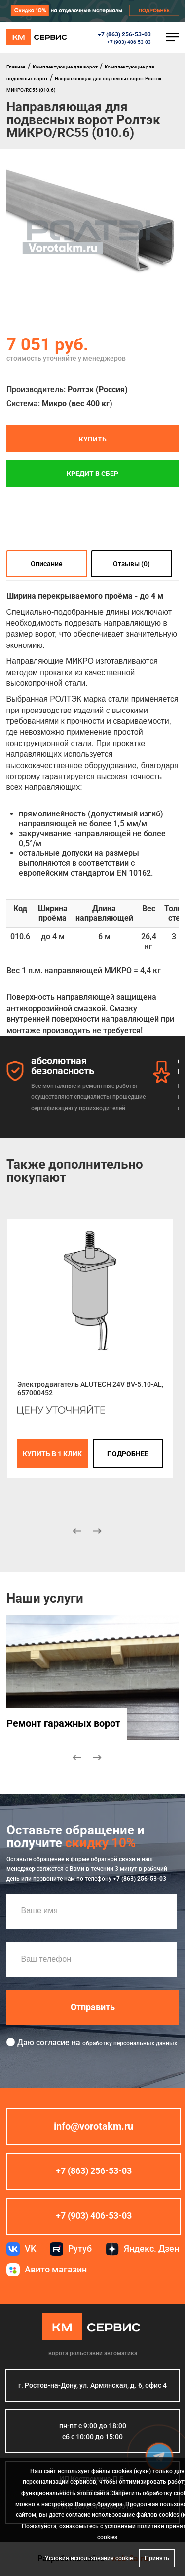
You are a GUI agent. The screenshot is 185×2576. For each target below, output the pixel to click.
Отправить (93, 2006)
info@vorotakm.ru (93, 2126)
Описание (47, 564)
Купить (93, 438)
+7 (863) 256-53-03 (124, 34)
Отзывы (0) (131, 564)
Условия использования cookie (89, 2558)
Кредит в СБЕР (92, 473)
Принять (157, 2558)
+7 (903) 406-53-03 (129, 42)
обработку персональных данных (129, 2042)
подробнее (127, 1453)
